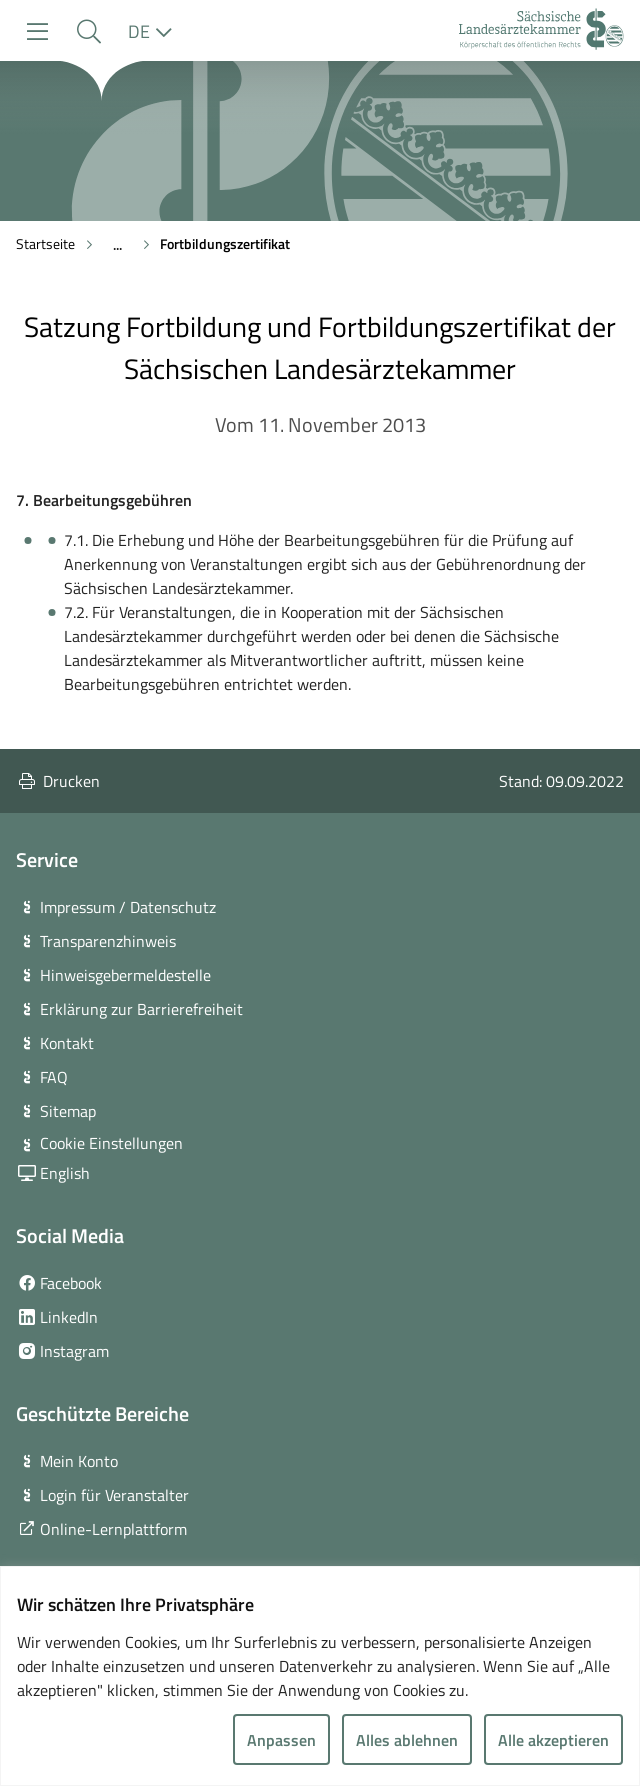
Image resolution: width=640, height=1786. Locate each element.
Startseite (45, 243)
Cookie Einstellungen (111, 1143)
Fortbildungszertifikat (225, 243)
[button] (88, 31)
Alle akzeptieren (553, 1740)
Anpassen (281, 1740)
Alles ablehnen (407, 1740)
